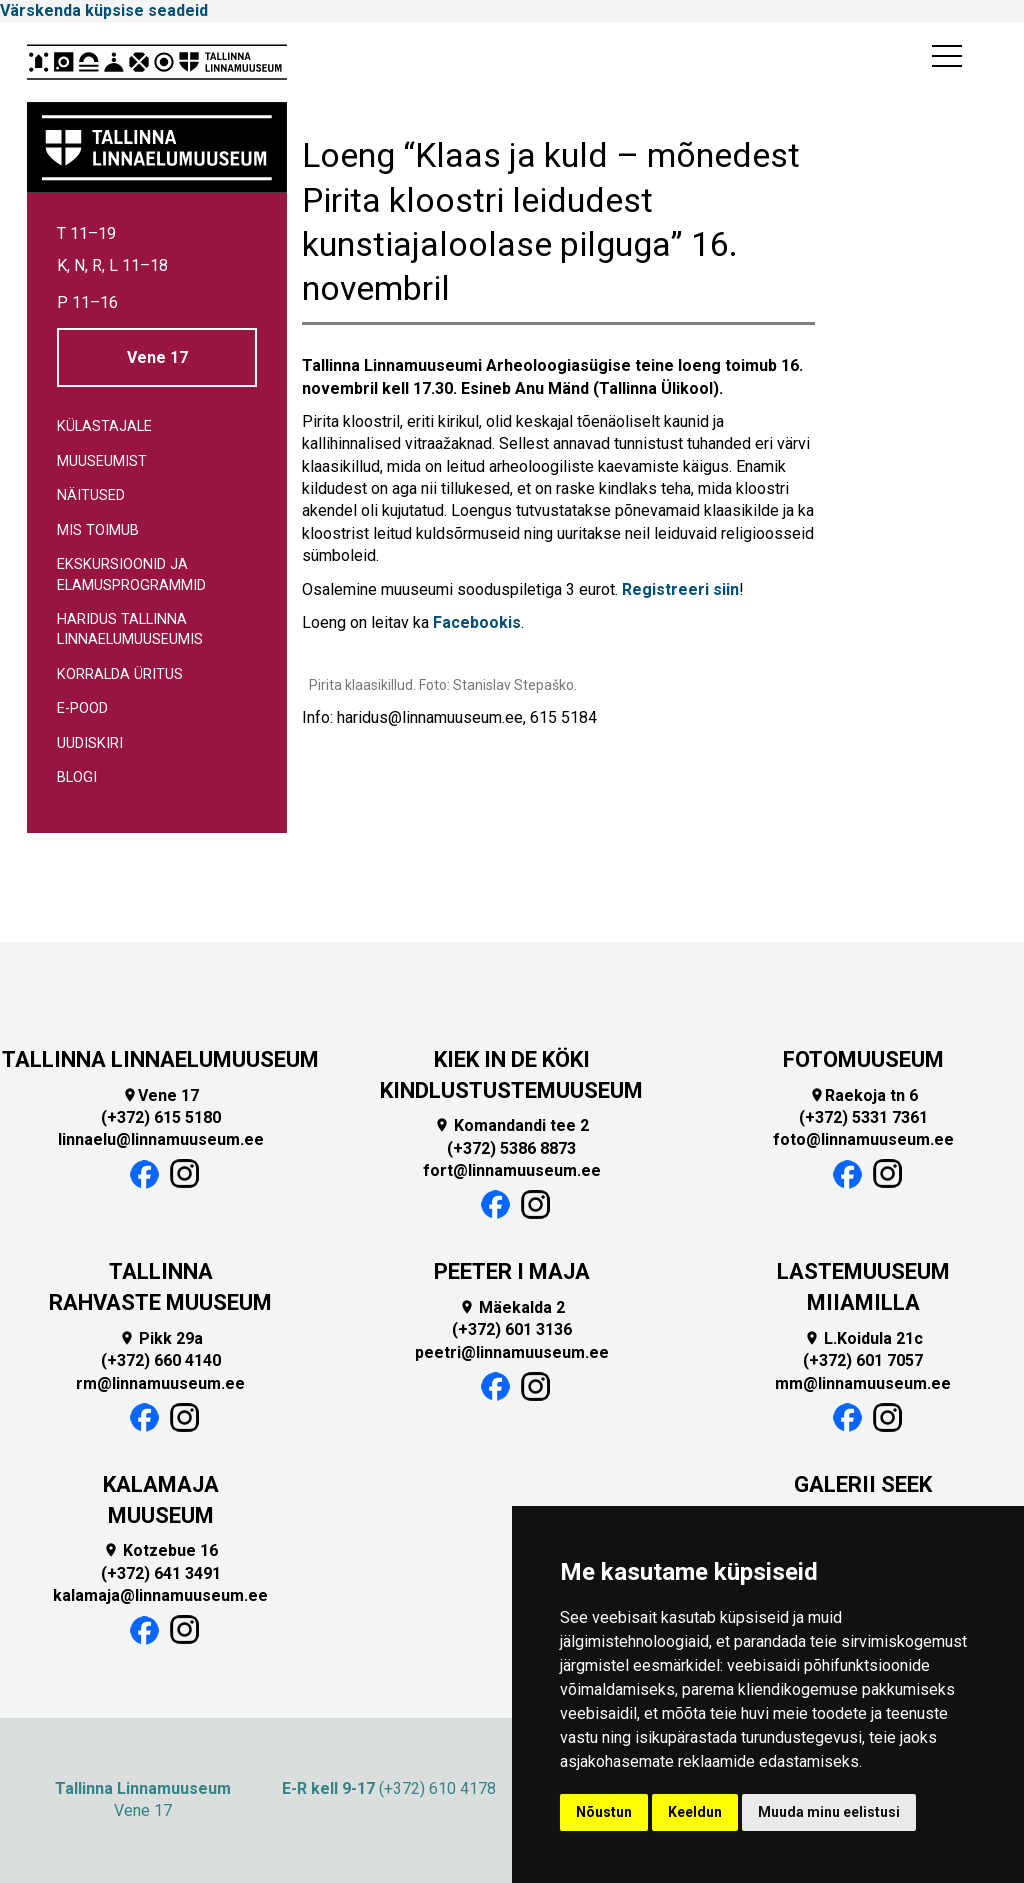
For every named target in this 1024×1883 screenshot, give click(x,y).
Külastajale (104, 426)
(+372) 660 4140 (161, 1360)
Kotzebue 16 (160, 1550)
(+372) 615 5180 (161, 1117)
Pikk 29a (161, 1338)
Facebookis (477, 622)
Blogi (77, 777)
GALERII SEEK (863, 1484)
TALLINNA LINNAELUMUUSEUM (160, 1059)
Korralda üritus (120, 674)
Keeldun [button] (695, 1812)
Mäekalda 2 (512, 1307)
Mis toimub (98, 530)
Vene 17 (157, 357)
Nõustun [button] (604, 1812)
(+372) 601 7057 (863, 1360)
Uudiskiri (90, 743)
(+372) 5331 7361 (863, 1117)
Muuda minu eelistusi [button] (829, 1812)
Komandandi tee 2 (511, 1125)
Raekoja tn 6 (863, 1095)
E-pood (82, 708)
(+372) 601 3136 (512, 1329)
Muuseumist (102, 461)
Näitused (91, 495)
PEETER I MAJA (512, 1271)
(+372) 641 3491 (161, 1573)
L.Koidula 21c (863, 1338)
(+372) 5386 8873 (511, 1148)
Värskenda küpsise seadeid (104, 10)
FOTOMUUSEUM (863, 1059)
